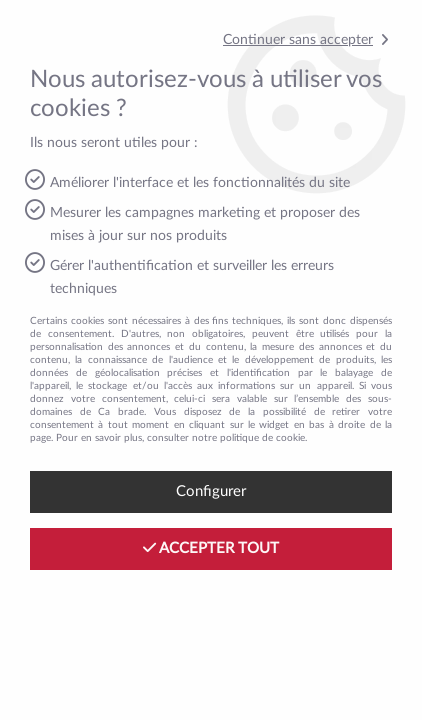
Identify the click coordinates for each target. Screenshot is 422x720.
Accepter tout (211, 548)
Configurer (211, 491)
